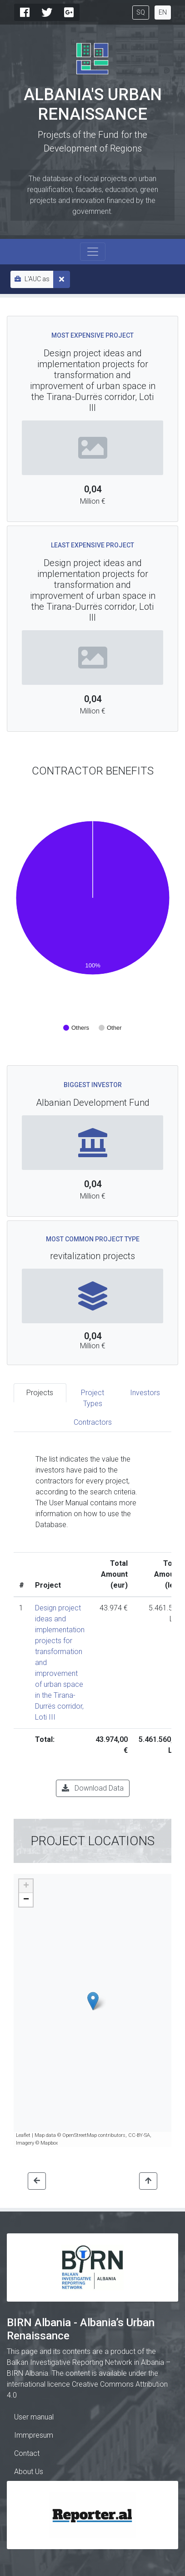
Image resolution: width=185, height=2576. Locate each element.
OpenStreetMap (79, 2135)
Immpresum (33, 2435)
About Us (28, 2471)
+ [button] (26, 1886)
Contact (27, 2453)
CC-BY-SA (139, 2135)
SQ (140, 12)
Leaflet (23, 2135)
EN (163, 12)
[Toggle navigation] (92, 252)
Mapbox (49, 2143)
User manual (34, 2417)
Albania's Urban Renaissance (93, 104)
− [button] (26, 1900)
